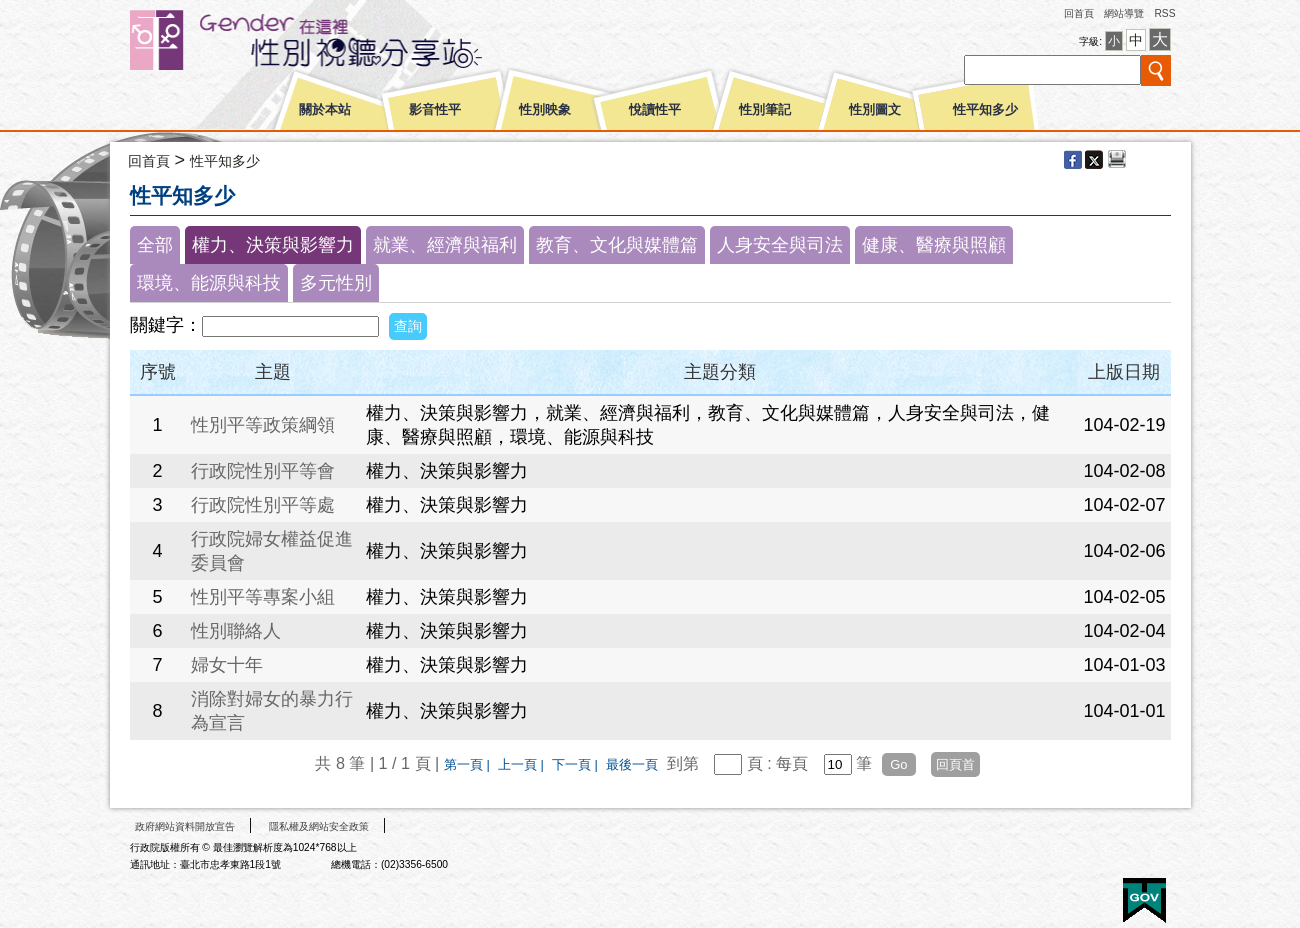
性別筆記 (765, 110)
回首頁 (1079, 13)
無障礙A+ (1069, 893)
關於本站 (325, 110)
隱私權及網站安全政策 (319, 826)
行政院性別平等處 (263, 505)
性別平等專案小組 (263, 597)
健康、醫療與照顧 (934, 245)
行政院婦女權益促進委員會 (272, 551)
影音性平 (435, 110)
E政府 (1144, 900)
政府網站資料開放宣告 (185, 826)
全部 (155, 245)
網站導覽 (1124, 13)
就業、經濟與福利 (445, 245)
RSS (1164, 13)
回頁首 (955, 764)
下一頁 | (577, 764)
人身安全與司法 (780, 245)
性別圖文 (875, 110)
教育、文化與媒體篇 (617, 245)
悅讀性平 (655, 110)
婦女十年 (227, 665)
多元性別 (336, 283)
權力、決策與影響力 (273, 245)
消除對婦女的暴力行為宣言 (272, 711)
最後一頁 (632, 764)
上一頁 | (523, 764)
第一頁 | (469, 764)
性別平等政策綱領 (263, 425)
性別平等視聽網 (342, 40)
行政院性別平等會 (263, 471)
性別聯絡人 (236, 631)
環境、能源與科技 (209, 283)
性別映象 (545, 110)
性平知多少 (985, 110)
